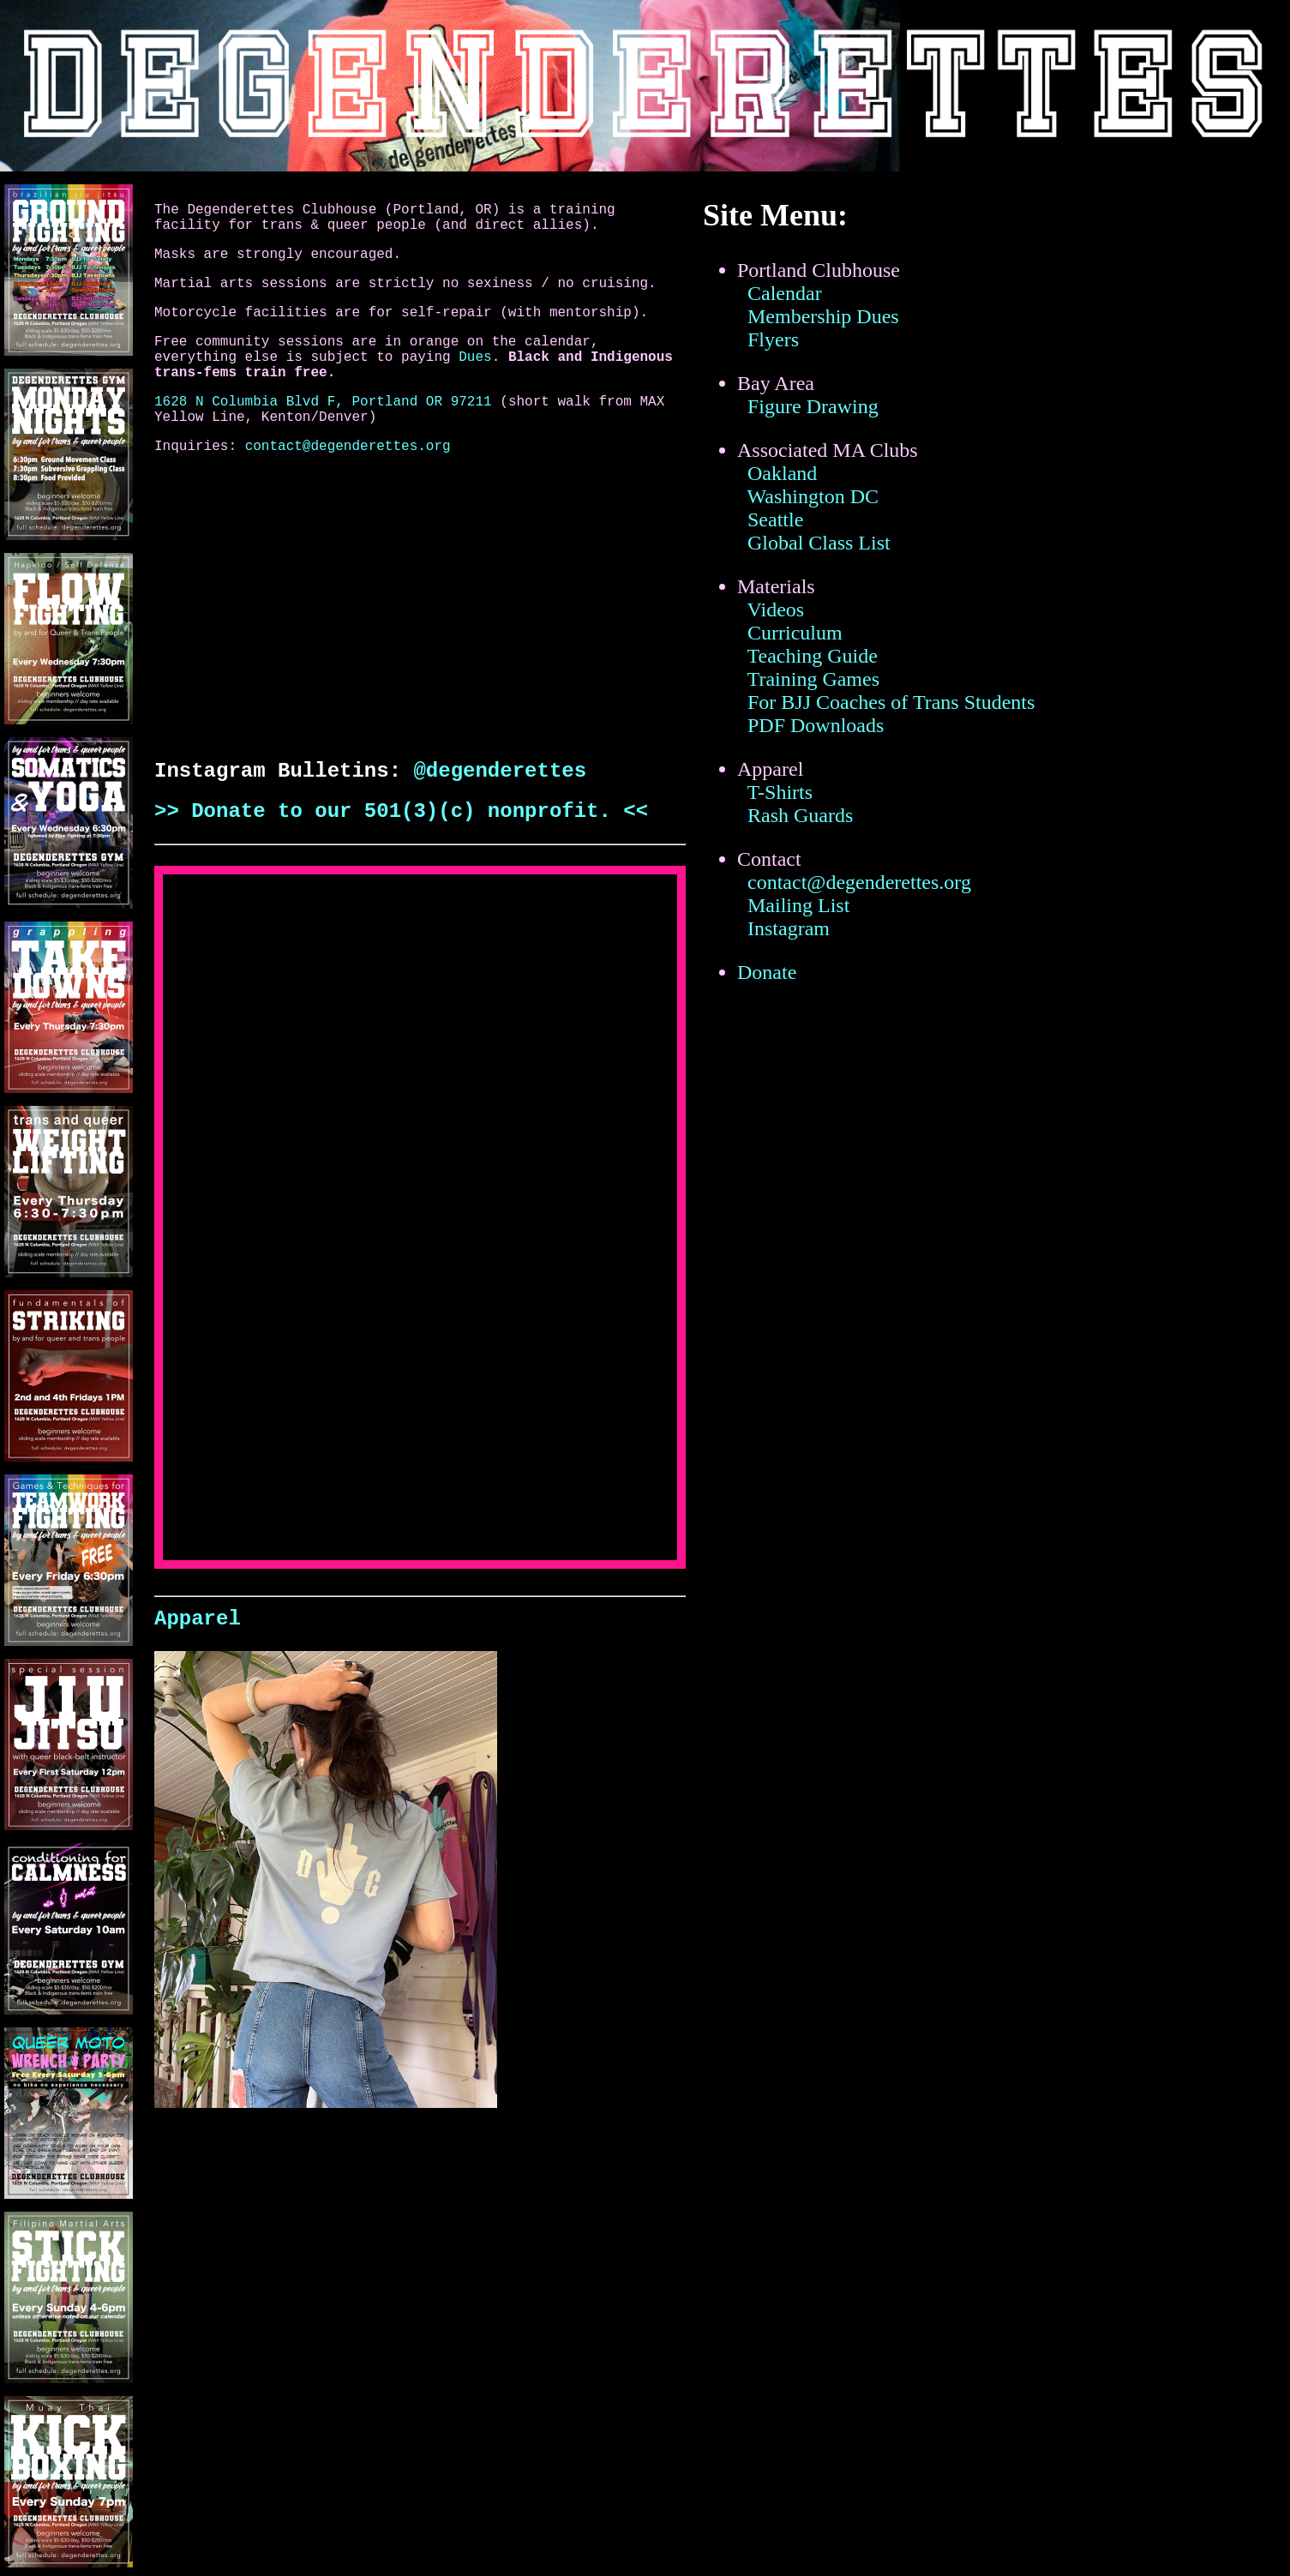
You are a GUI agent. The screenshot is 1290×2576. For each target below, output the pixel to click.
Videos (776, 609)
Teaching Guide (812, 656)
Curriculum (795, 632)
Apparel (197, 1618)
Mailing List (798, 905)
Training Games (813, 679)
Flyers (773, 339)
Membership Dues (823, 316)
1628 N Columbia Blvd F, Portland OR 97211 (323, 402)
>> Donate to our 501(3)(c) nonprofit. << (401, 811)
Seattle (775, 519)
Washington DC (813, 496)
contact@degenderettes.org (348, 446)
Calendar (784, 293)
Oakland (782, 473)
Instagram (788, 928)
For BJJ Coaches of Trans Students (891, 702)
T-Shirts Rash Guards (795, 803)
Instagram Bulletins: (283, 771)
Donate (766, 972)
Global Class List (819, 542)
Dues (475, 357)
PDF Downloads (815, 725)
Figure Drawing (813, 406)
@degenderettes (499, 771)
